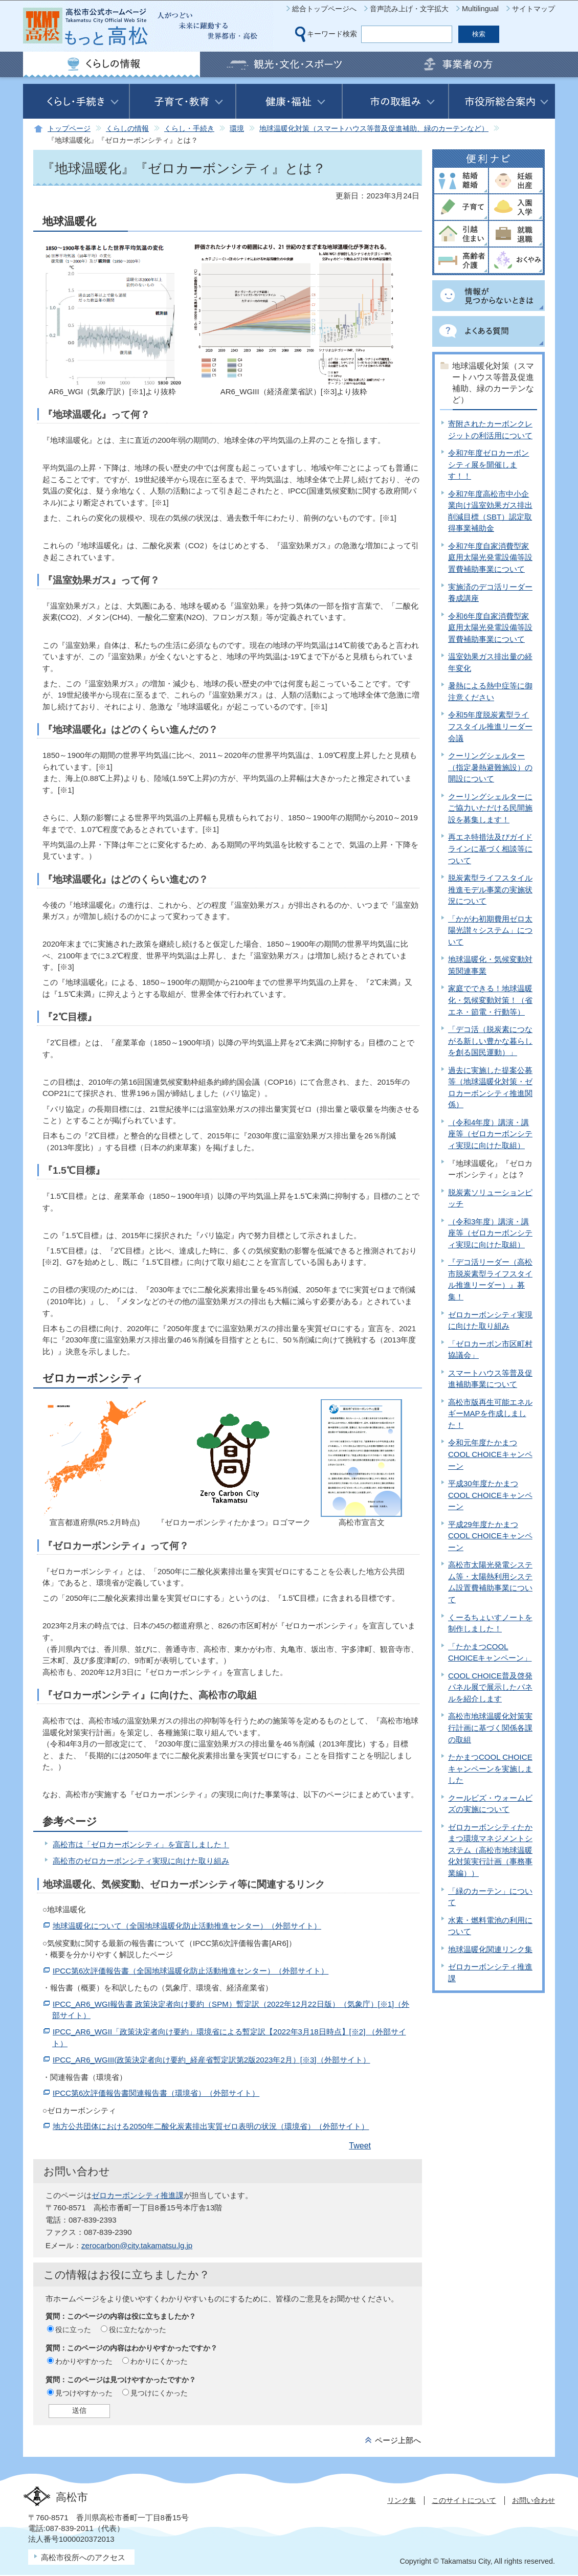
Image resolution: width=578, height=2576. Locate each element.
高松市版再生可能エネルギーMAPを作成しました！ (490, 1413)
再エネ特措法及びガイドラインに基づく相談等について (490, 848)
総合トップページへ (324, 9)
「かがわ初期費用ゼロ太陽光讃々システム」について (490, 930)
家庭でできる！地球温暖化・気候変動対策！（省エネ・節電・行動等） (490, 1000)
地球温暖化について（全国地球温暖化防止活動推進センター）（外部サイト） (187, 1925)
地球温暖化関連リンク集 (490, 1949)
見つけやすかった (84, 2393)
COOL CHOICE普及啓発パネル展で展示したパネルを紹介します (490, 1687)
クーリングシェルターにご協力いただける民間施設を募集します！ (490, 808)
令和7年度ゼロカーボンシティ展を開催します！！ (488, 464)
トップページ (69, 128)
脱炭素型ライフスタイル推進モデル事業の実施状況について (490, 889)
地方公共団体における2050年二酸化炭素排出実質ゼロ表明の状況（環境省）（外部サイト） (211, 2126)
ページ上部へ (398, 2440)
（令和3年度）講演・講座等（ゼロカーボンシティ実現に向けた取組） (490, 1233)
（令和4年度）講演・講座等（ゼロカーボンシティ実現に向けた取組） (490, 1134)
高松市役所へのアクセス (83, 2557)
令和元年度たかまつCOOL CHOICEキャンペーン (490, 1454)
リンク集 (401, 2500)
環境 (237, 128)
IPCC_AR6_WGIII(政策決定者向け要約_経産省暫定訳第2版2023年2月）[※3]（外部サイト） (211, 2059)
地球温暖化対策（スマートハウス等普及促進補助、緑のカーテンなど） (373, 128)
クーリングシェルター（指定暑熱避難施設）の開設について (490, 767)
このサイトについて (464, 2500)
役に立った (73, 2329)
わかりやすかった (84, 2361)
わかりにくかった (159, 2361)
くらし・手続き (189, 128)
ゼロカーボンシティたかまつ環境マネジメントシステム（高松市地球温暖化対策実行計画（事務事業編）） (490, 1850)
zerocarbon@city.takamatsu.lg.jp (136, 2245)
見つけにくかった (159, 2393)
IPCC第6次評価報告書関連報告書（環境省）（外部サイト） (156, 2093)
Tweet (360, 2145)
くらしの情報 (127, 128)
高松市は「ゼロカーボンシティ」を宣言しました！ (141, 1844)
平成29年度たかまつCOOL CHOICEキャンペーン (490, 1536)
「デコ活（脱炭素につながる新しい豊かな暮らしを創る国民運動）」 (490, 1041)
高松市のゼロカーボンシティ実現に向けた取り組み (141, 1860)
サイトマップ (533, 9)
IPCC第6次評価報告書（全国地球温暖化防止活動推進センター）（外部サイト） (190, 1970)
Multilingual (480, 9)
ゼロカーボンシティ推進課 (138, 2195)
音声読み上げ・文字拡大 (409, 9)
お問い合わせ (533, 2500)
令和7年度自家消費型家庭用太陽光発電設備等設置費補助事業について (490, 557)
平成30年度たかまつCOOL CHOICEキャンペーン (490, 1495)
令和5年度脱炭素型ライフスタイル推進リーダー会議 (490, 726)
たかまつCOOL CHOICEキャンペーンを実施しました (490, 1768)
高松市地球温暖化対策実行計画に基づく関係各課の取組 (490, 1727)
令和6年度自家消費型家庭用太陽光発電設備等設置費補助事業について (490, 627)
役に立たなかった (137, 2329)
